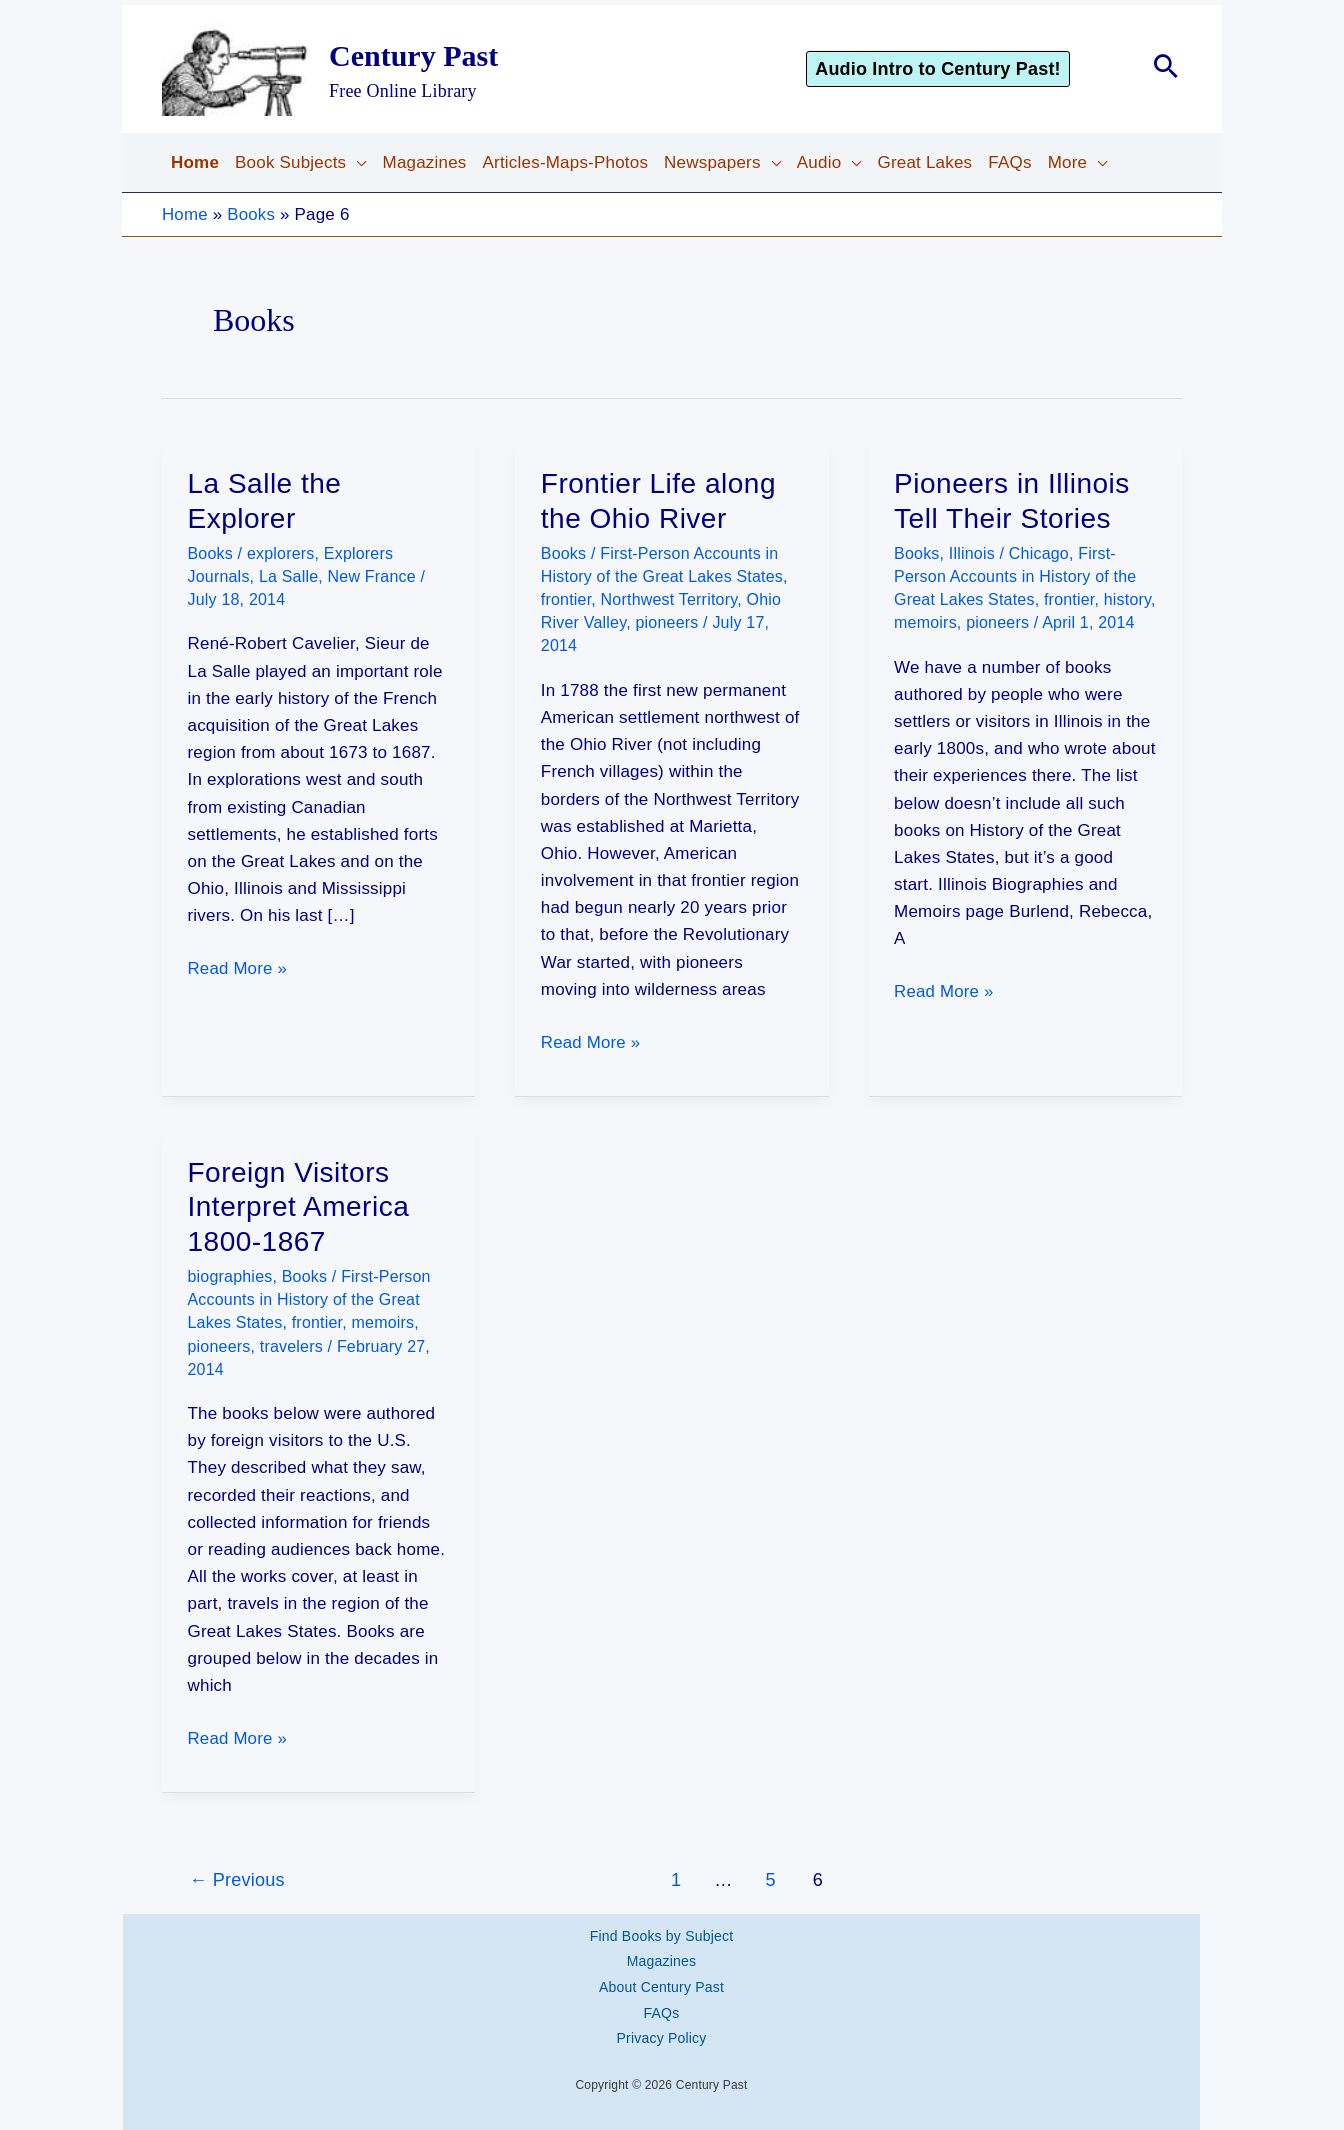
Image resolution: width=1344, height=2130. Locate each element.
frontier (566, 599)
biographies (230, 1275)
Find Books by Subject (662, 1933)
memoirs (925, 622)
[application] (356, 163)
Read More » (238, 968)
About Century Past (661, 1981)
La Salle (288, 576)
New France (372, 576)
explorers (281, 553)
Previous (237, 1878)
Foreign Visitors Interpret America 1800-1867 (299, 1206)
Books (252, 214)
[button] (966, 69)
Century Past (413, 55)
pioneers (666, 622)
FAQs (662, 2004)
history (1127, 599)
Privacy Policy (662, 2028)
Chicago (1039, 553)
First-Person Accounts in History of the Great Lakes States (1015, 576)
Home (185, 214)
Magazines (662, 1957)
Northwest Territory (669, 599)
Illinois (972, 553)
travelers (291, 1345)
